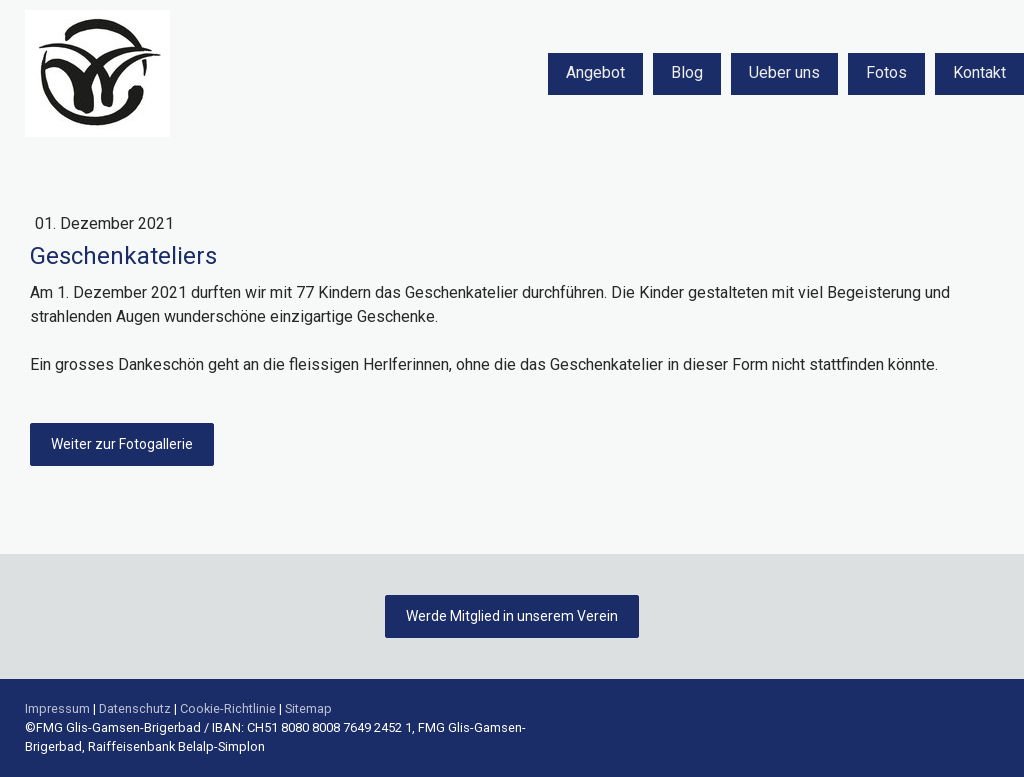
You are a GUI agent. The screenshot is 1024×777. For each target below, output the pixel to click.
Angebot (595, 72)
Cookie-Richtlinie (228, 708)
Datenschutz (135, 708)
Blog (687, 72)
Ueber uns (784, 72)
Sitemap (308, 708)
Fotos (886, 72)
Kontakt (979, 72)
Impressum (57, 708)
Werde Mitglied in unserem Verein (512, 616)
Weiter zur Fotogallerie (122, 444)
